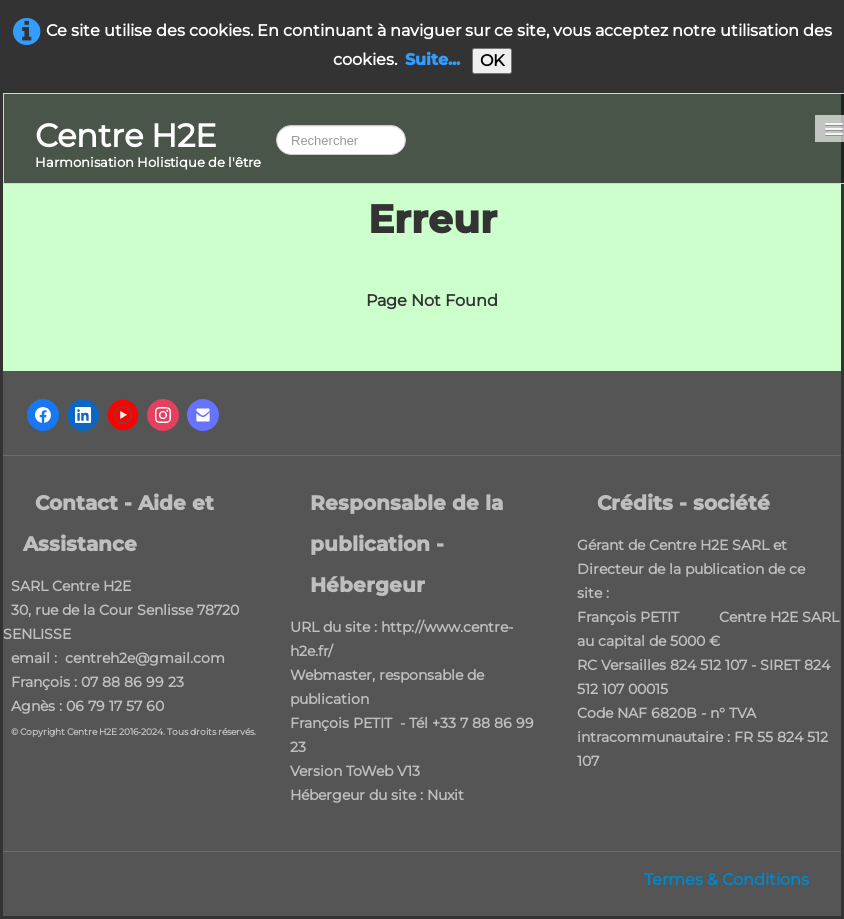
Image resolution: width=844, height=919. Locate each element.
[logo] (148, 146)
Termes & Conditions (726, 879)
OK (492, 60)
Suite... (432, 59)
